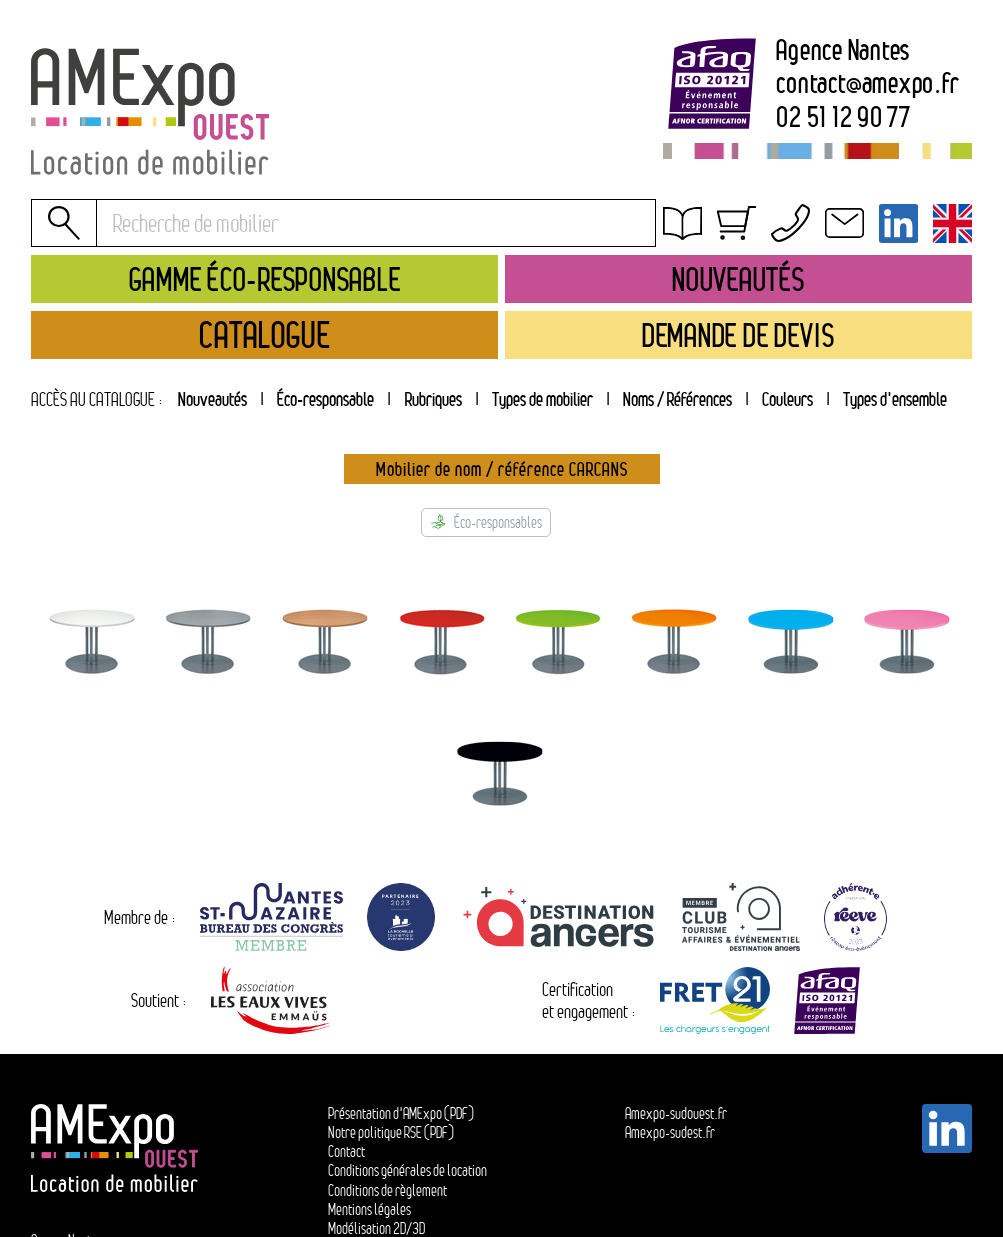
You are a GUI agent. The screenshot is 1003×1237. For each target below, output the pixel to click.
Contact (346, 1151)
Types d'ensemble (895, 399)
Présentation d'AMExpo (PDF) (401, 1113)
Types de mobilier (542, 399)
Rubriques (433, 399)
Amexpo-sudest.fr (670, 1132)
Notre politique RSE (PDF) (391, 1132)
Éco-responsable (325, 399)
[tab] (432, 399)
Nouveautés (212, 399)
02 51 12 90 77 (843, 117)
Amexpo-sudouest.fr (676, 1113)
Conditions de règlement (387, 1190)
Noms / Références (677, 399)
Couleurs (787, 399)
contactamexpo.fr (867, 83)
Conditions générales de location (779, 250)
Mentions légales (369, 1209)
